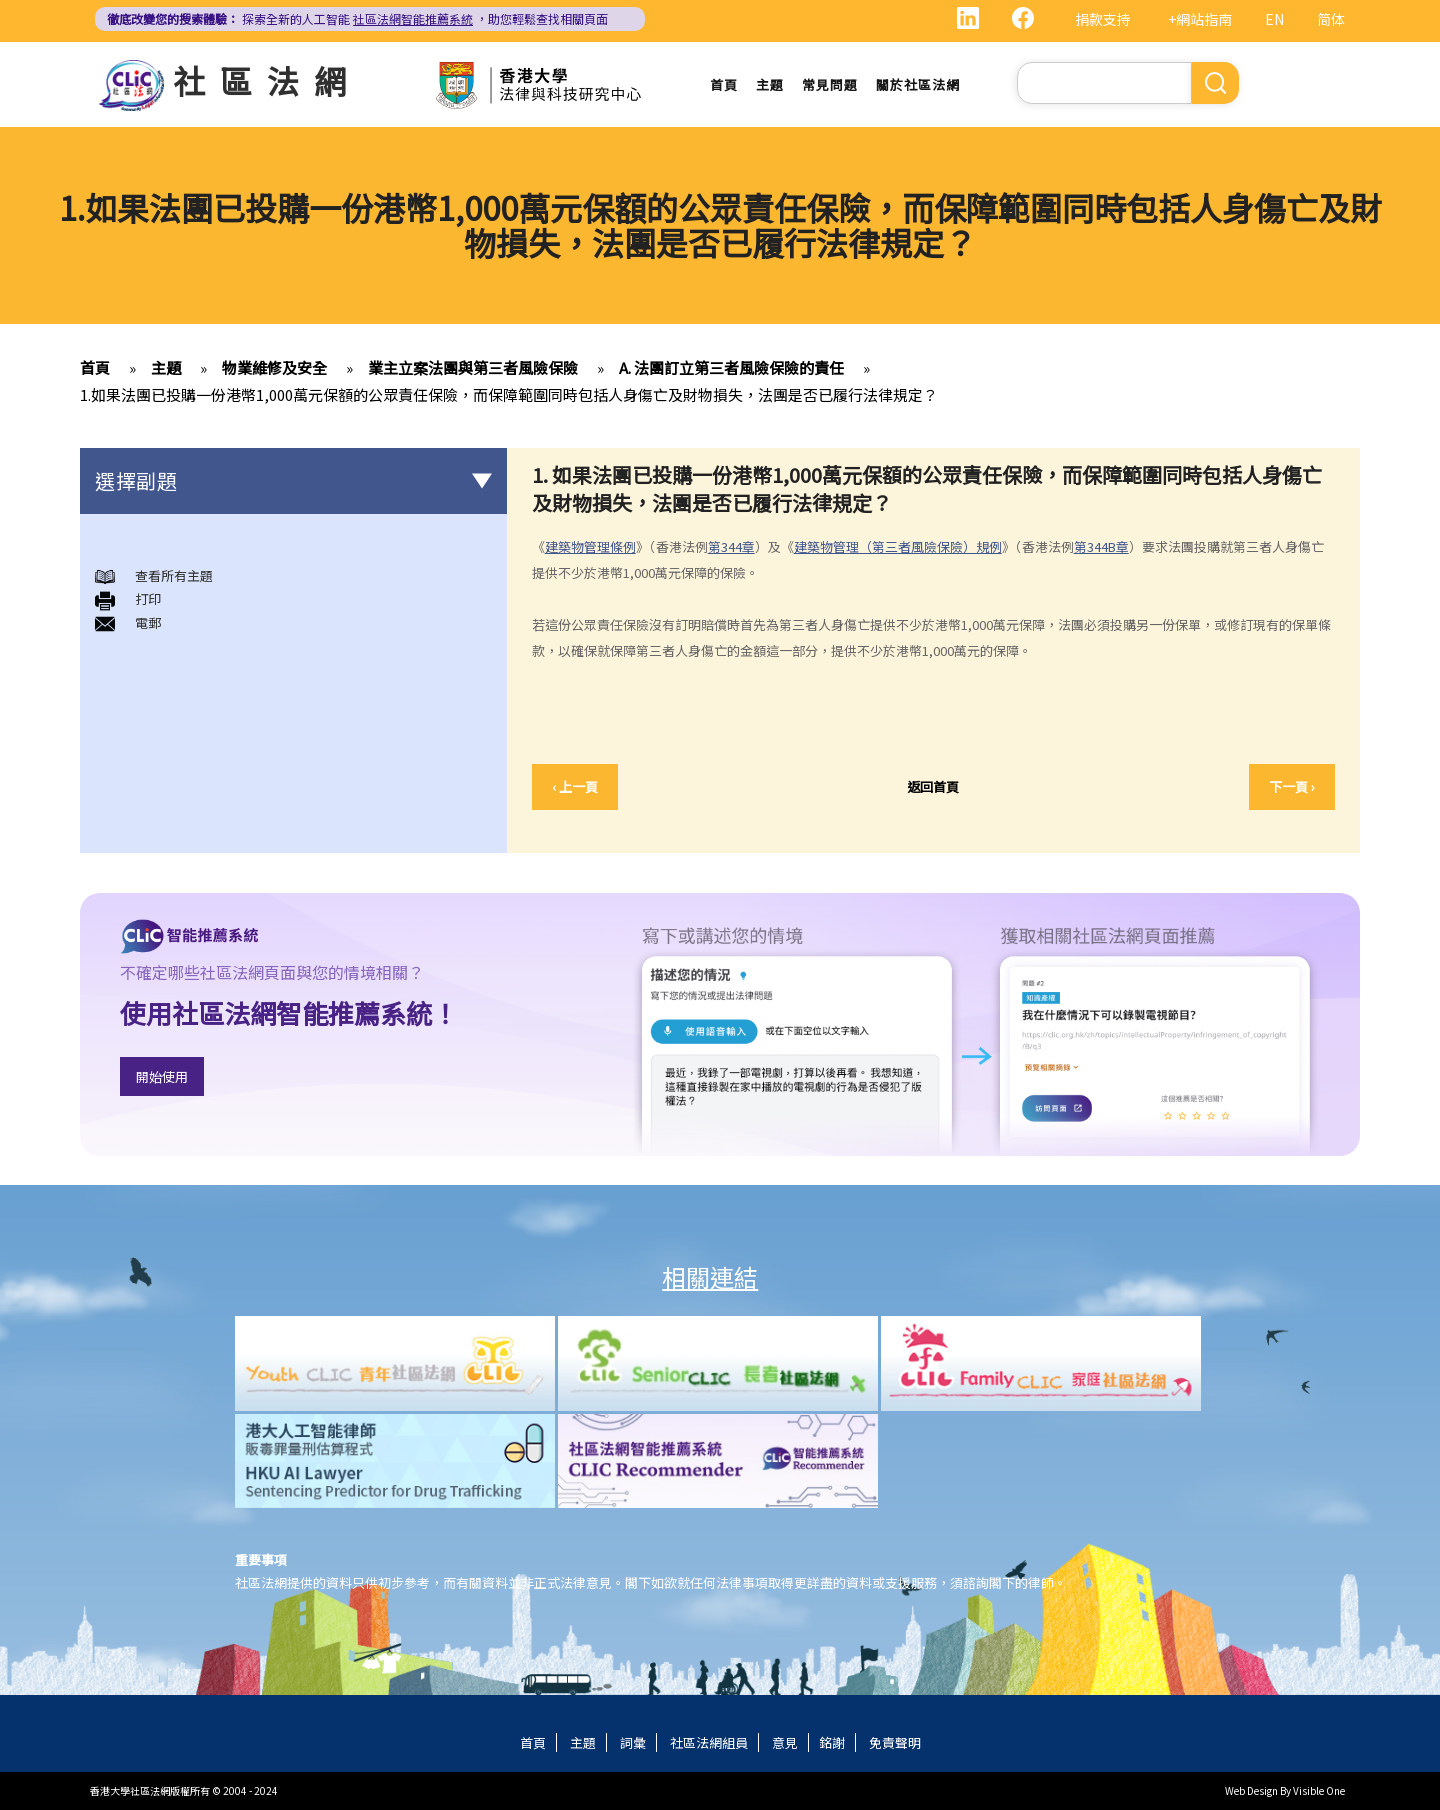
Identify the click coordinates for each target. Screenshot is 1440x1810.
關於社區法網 (918, 84)
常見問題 (830, 84)
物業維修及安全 (274, 367)
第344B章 (1101, 546)
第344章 (731, 546)
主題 (770, 84)
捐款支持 (1103, 19)
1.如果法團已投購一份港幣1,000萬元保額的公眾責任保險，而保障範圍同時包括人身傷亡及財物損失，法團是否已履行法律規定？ (509, 394)
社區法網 (267, 80)
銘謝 (832, 1742)
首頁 (724, 84)
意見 (785, 1742)
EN (1274, 19)
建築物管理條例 (590, 546)
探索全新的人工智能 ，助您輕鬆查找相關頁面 (357, 18)
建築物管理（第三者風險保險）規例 (898, 546)
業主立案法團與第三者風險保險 (473, 367)
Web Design (1251, 1790)
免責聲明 (895, 1742)
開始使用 (162, 1076)
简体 (1331, 19)
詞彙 (633, 1742)
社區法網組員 (709, 1742)
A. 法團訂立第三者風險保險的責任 (731, 367)
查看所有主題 (174, 575)
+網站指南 (1200, 19)
